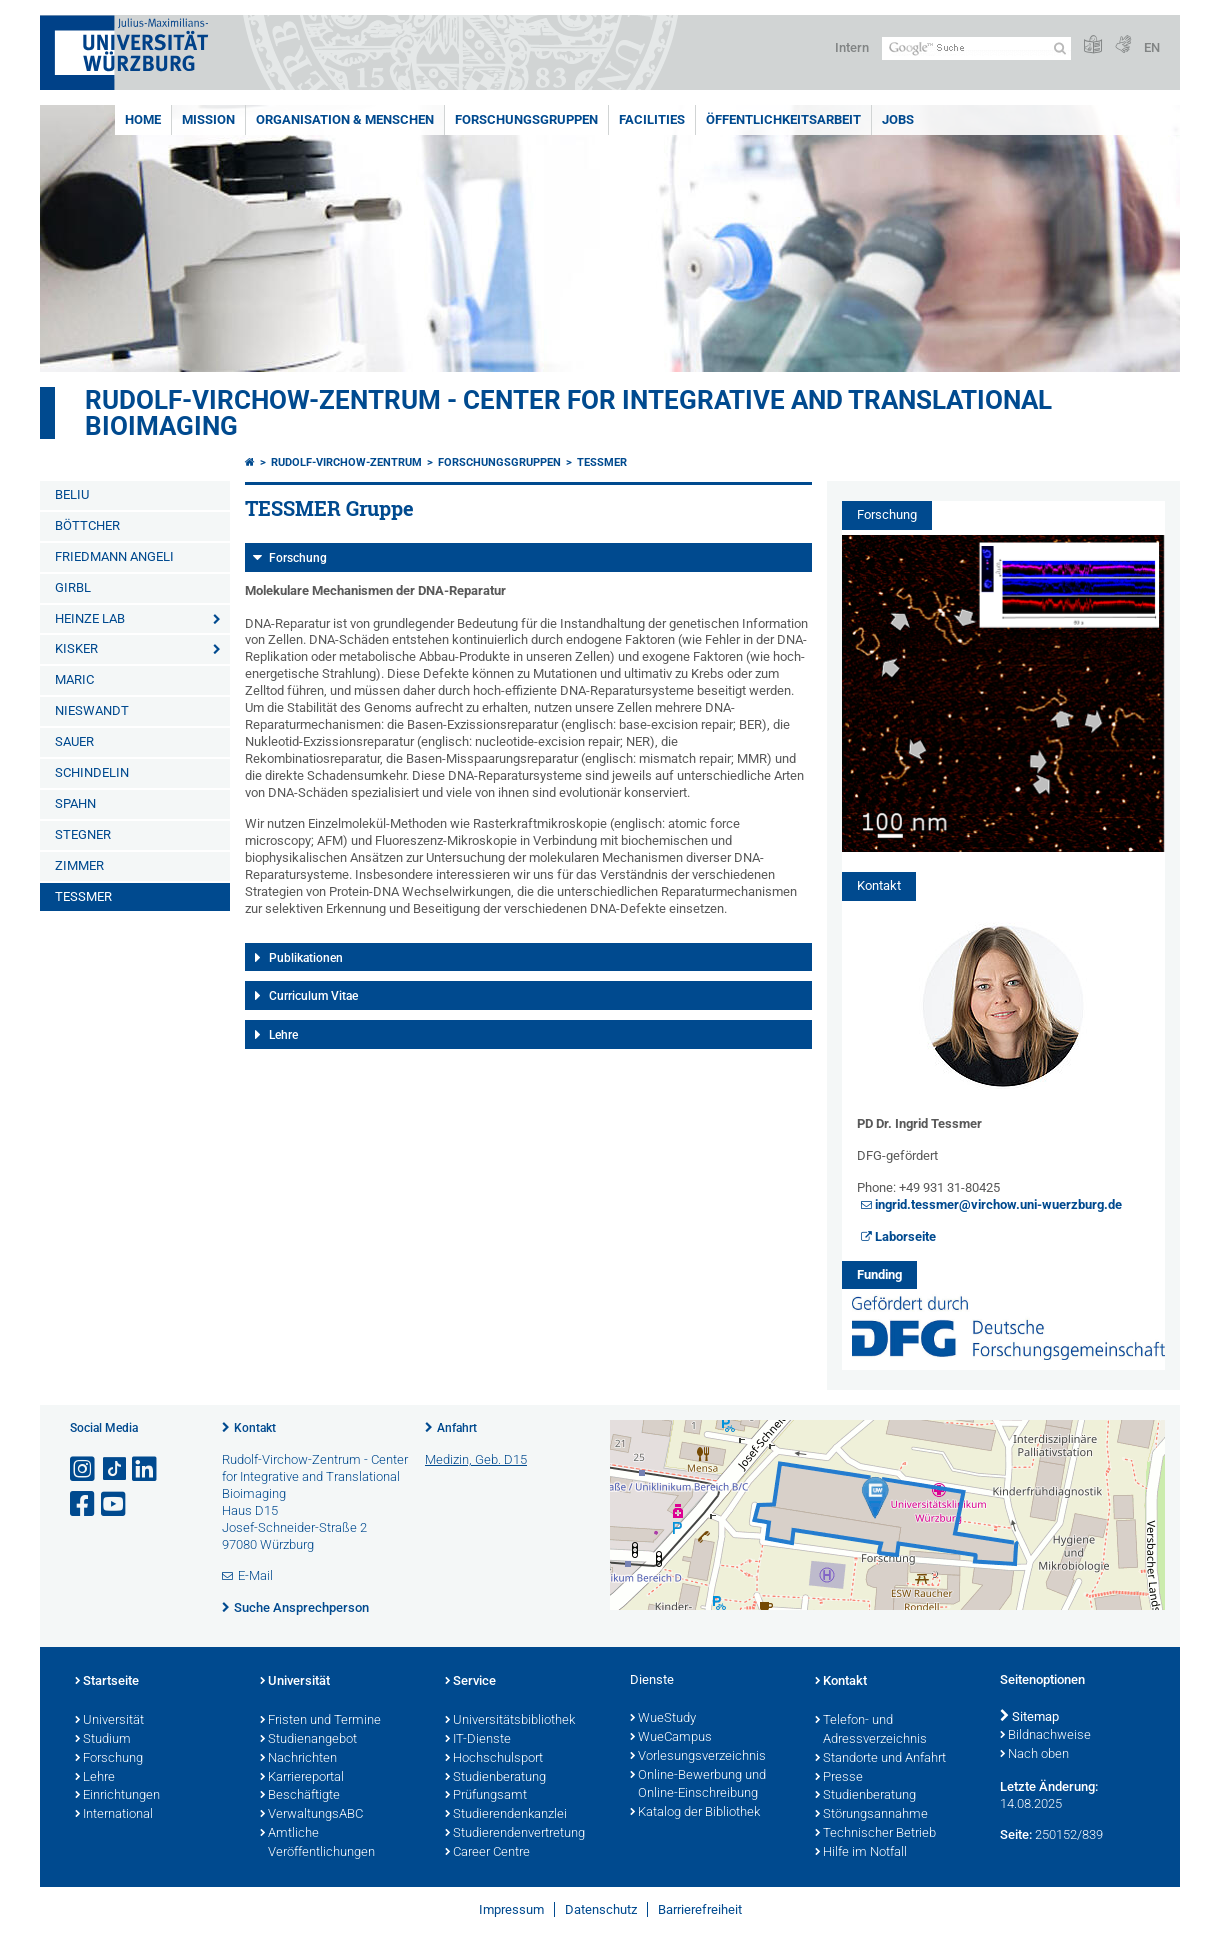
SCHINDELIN (92, 772)
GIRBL (73, 587)
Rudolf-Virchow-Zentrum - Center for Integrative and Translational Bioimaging (568, 413)
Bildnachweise (1045, 1736)
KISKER (76, 648)
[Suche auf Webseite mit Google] (976, 48)
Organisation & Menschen (345, 119)
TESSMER (83, 896)
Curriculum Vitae (313, 996)
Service (470, 1682)
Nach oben (1034, 1755)
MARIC (74, 679)
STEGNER (83, 834)
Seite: (1016, 1834)
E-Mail (255, 1575)
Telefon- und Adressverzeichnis (871, 1730)
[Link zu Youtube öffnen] (115, 1504)
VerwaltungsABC (311, 1815)
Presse (839, 1778)
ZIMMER (79, 865)
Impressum (511, 1909)
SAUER (74, 741)
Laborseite (905, 1236)
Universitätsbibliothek (510, 1721)
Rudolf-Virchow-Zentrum (346, 462)
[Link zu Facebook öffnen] (84, 1504)
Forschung (298, 558)
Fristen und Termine (320, 1721)
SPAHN (75, 803)
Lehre (283, 1035)
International (114, 1815)
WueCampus (671, 1738)
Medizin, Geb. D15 (476, 1459)
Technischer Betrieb (875, 1834)
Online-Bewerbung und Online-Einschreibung (698, 1785)
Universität (109, 1721)
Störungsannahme (871, 1815)
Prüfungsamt (486, 1796)
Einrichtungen (117, 1796)
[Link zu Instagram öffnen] (84, 1469)
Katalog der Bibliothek (695, 1813)
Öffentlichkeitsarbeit (783, 119)
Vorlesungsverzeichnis (698, 1757)
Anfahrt (457, 1428)
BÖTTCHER (87, 525)
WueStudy (663, 1719)
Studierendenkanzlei (506, 1815)
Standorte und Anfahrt (880, 1759)
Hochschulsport (494, 1759)
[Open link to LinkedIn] (146, 1469)
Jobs (898, 119)
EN (1152, 47)
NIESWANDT (92, 710)
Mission (208, 119)
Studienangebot (308, 1740)
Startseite (107, 1682)
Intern (852, 47)
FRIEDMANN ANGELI (114, 556)
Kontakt (255, 1428)
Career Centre (487, 1853)
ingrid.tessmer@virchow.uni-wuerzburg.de (998, 1204)
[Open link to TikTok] (115, 1469)
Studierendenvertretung (515, 1834)
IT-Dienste (478, 1740)
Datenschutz (601, 1909)
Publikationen (306, 958)
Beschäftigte (300, 1796)
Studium (103, 1740)
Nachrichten (298, 1759)
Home (143, 119)
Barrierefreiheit (700, 1909)
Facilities (652, 119)
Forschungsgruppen (526, 119)
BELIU (72, 494)
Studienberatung (495, 1778)
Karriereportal (302, 1778)
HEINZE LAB (90, 618)
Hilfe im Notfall (861, 1853)
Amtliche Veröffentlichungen (317, 1843)
